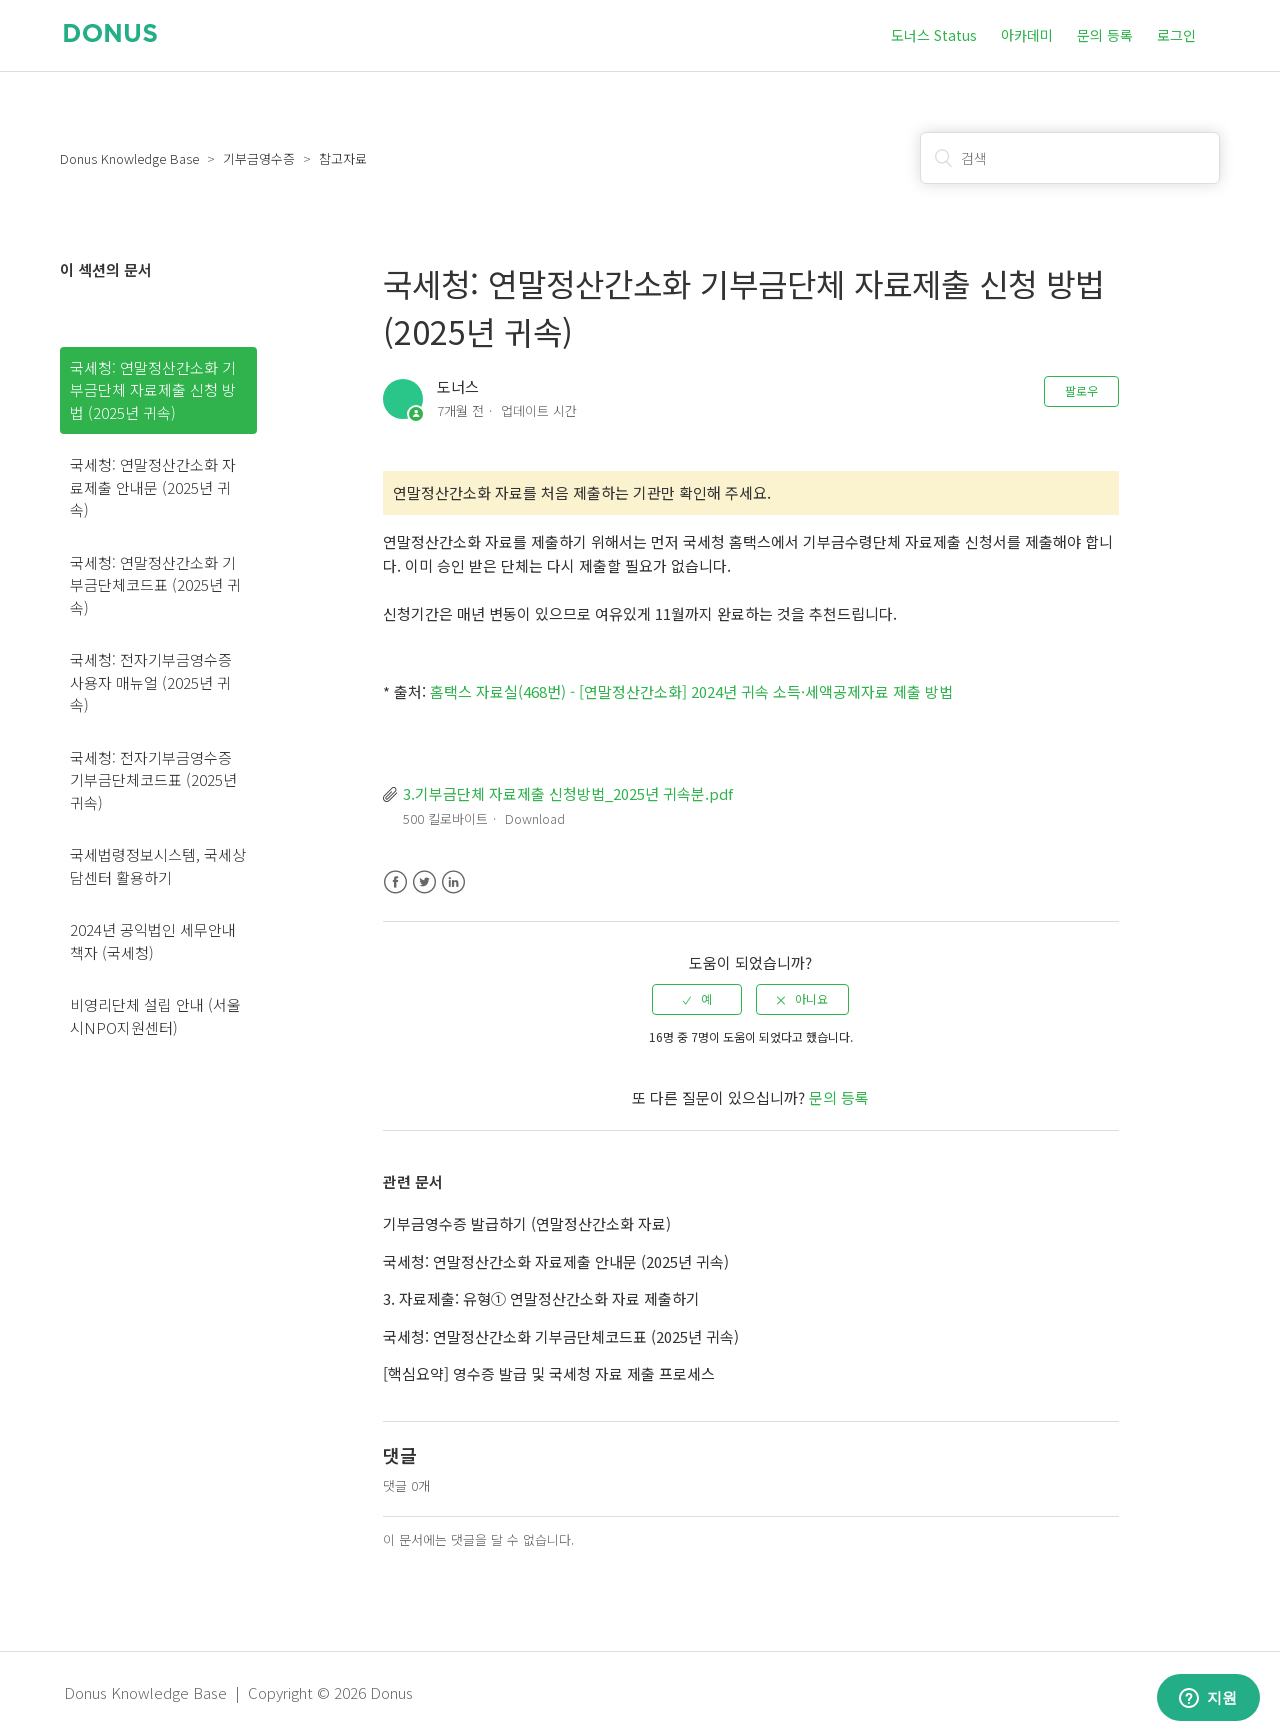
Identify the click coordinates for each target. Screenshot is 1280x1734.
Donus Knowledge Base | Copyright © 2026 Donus (238, 1692)
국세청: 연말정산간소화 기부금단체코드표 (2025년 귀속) (155, 585)
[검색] (1070, 158)
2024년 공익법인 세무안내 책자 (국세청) (153, 941)
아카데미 (1027, 35)
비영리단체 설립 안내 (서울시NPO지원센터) (155, 1016)
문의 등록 (1105, 35)
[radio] (697, 999)
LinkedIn (453, 882)
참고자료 (343, 158)
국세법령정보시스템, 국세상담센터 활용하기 (158, 866)
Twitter (424, 882)
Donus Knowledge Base (129, 158)
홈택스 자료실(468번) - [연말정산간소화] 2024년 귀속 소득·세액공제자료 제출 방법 (691, 691)
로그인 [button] (1176, 35)
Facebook (395, 882)
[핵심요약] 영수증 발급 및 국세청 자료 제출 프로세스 (549, 1373)
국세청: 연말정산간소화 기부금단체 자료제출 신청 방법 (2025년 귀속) (153, 390)
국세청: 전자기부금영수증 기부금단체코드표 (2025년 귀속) (153, 780)
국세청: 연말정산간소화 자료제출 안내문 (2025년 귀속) (153, 487)
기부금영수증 (259, 158)
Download (535, 818)
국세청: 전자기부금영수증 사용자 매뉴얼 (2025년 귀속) (151, 682)
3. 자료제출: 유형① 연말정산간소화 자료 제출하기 (541, 1298)
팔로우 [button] (1081, 390)
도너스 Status (934, 35)
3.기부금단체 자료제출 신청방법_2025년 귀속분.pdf (568, 793)
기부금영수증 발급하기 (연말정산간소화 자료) (527, 1223)
